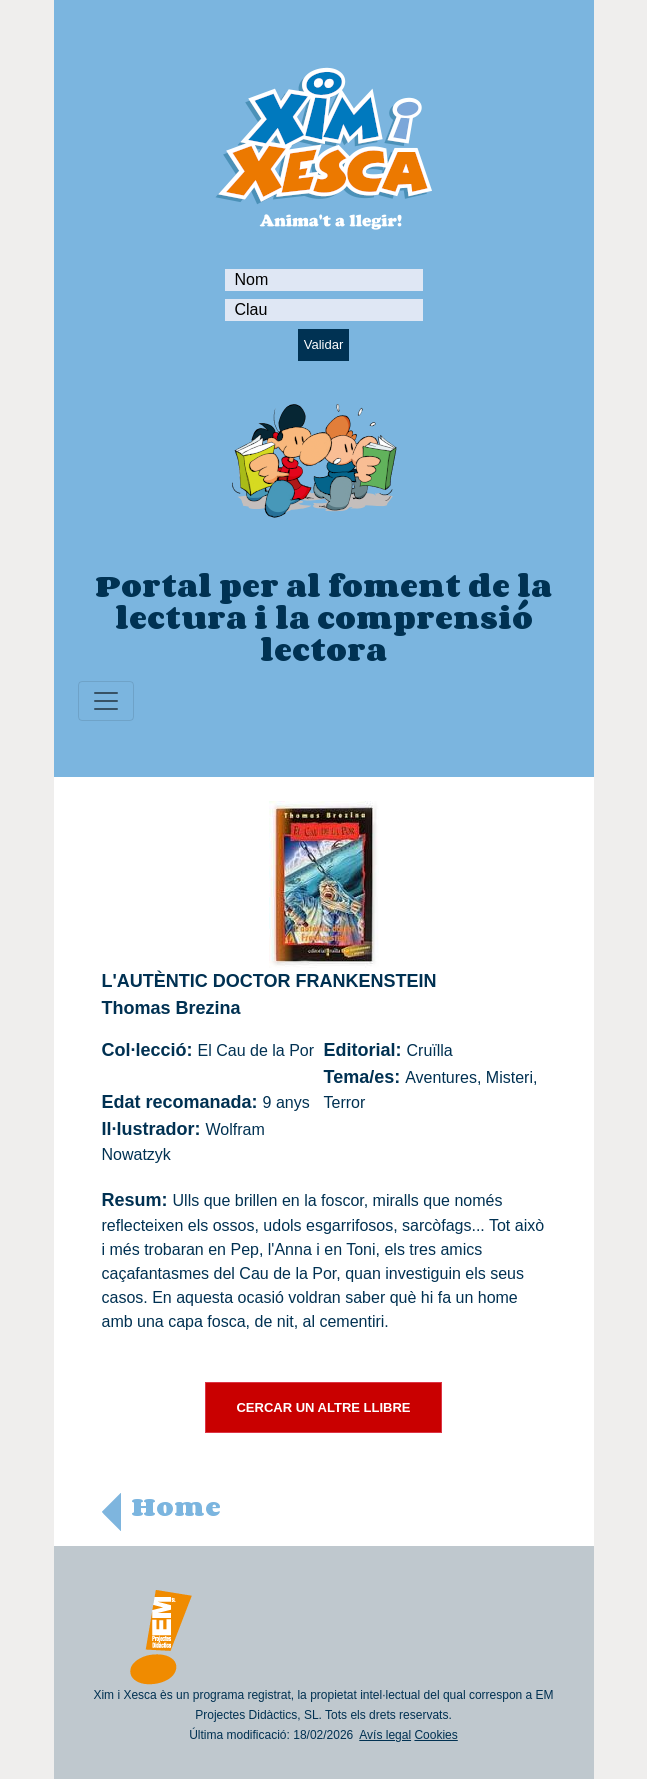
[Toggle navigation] (106, 701)
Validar (324, 344)
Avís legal (385, 1735)
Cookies (435, 1735)
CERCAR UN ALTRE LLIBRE (323, 1407)
